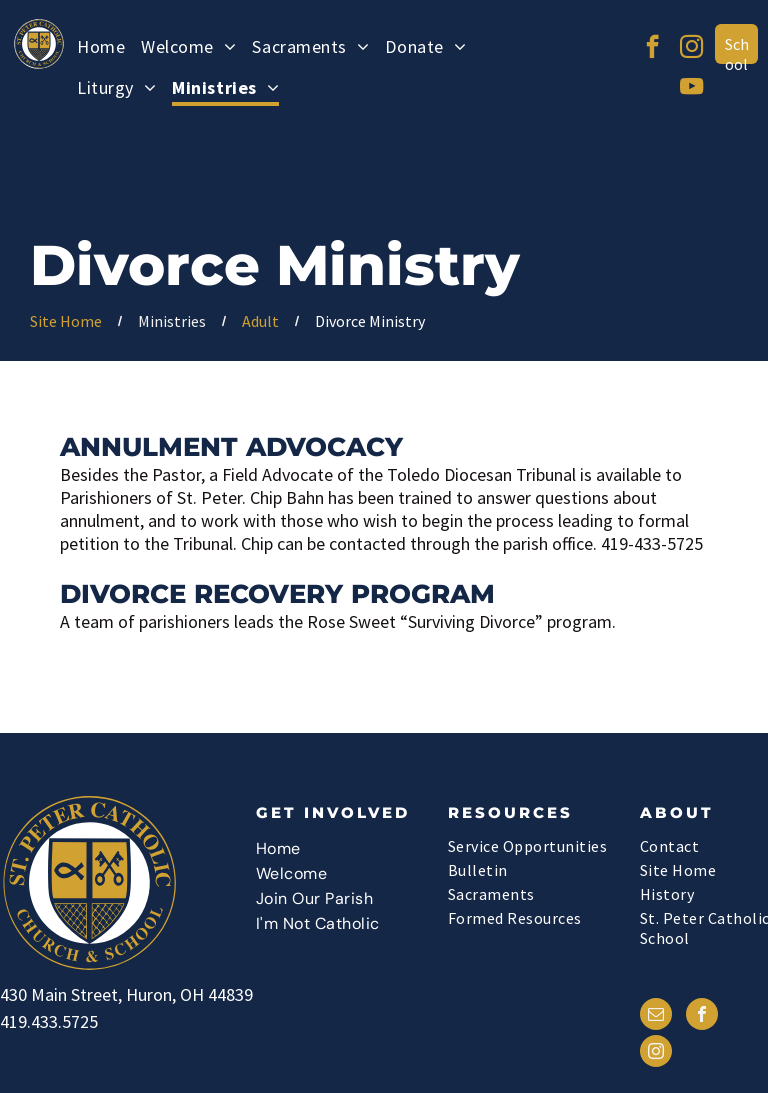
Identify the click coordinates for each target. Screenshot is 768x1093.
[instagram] (691, 49)
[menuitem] (101, 49)
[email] (656, 1016)
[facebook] (652, 49)
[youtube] (691, 89)
